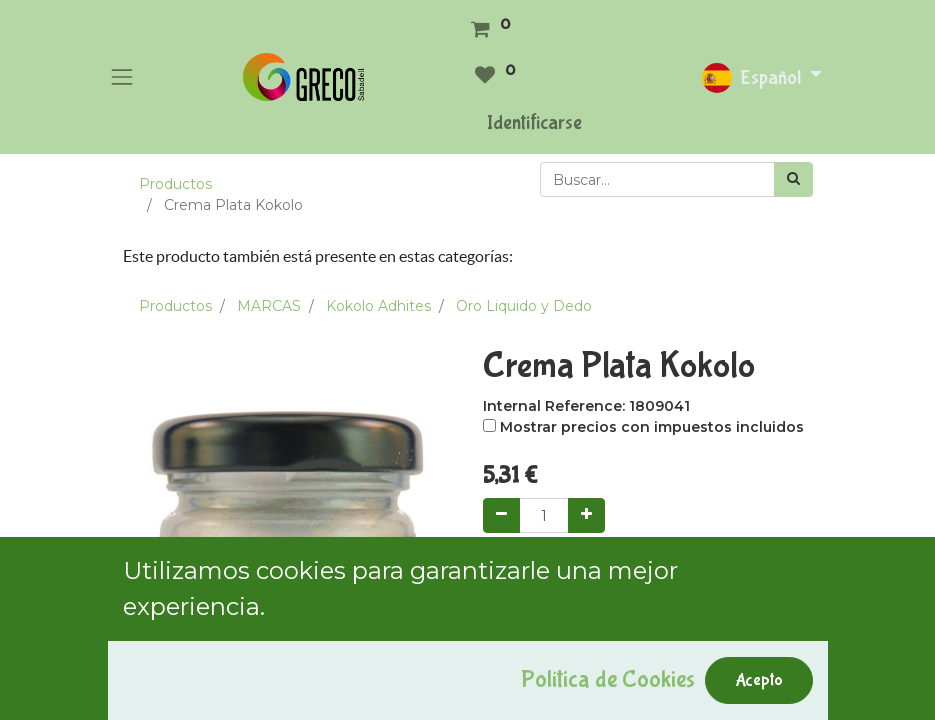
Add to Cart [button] (550, 571)
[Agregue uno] (586, 515)
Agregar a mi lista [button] (553, 663)
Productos (175, 184)
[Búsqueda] (793, 179)
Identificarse (534, 122)
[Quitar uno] (501, 515)
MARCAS (269, 306)
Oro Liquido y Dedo (524, 306)
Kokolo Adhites (378, 306)
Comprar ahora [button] (695, 571)
